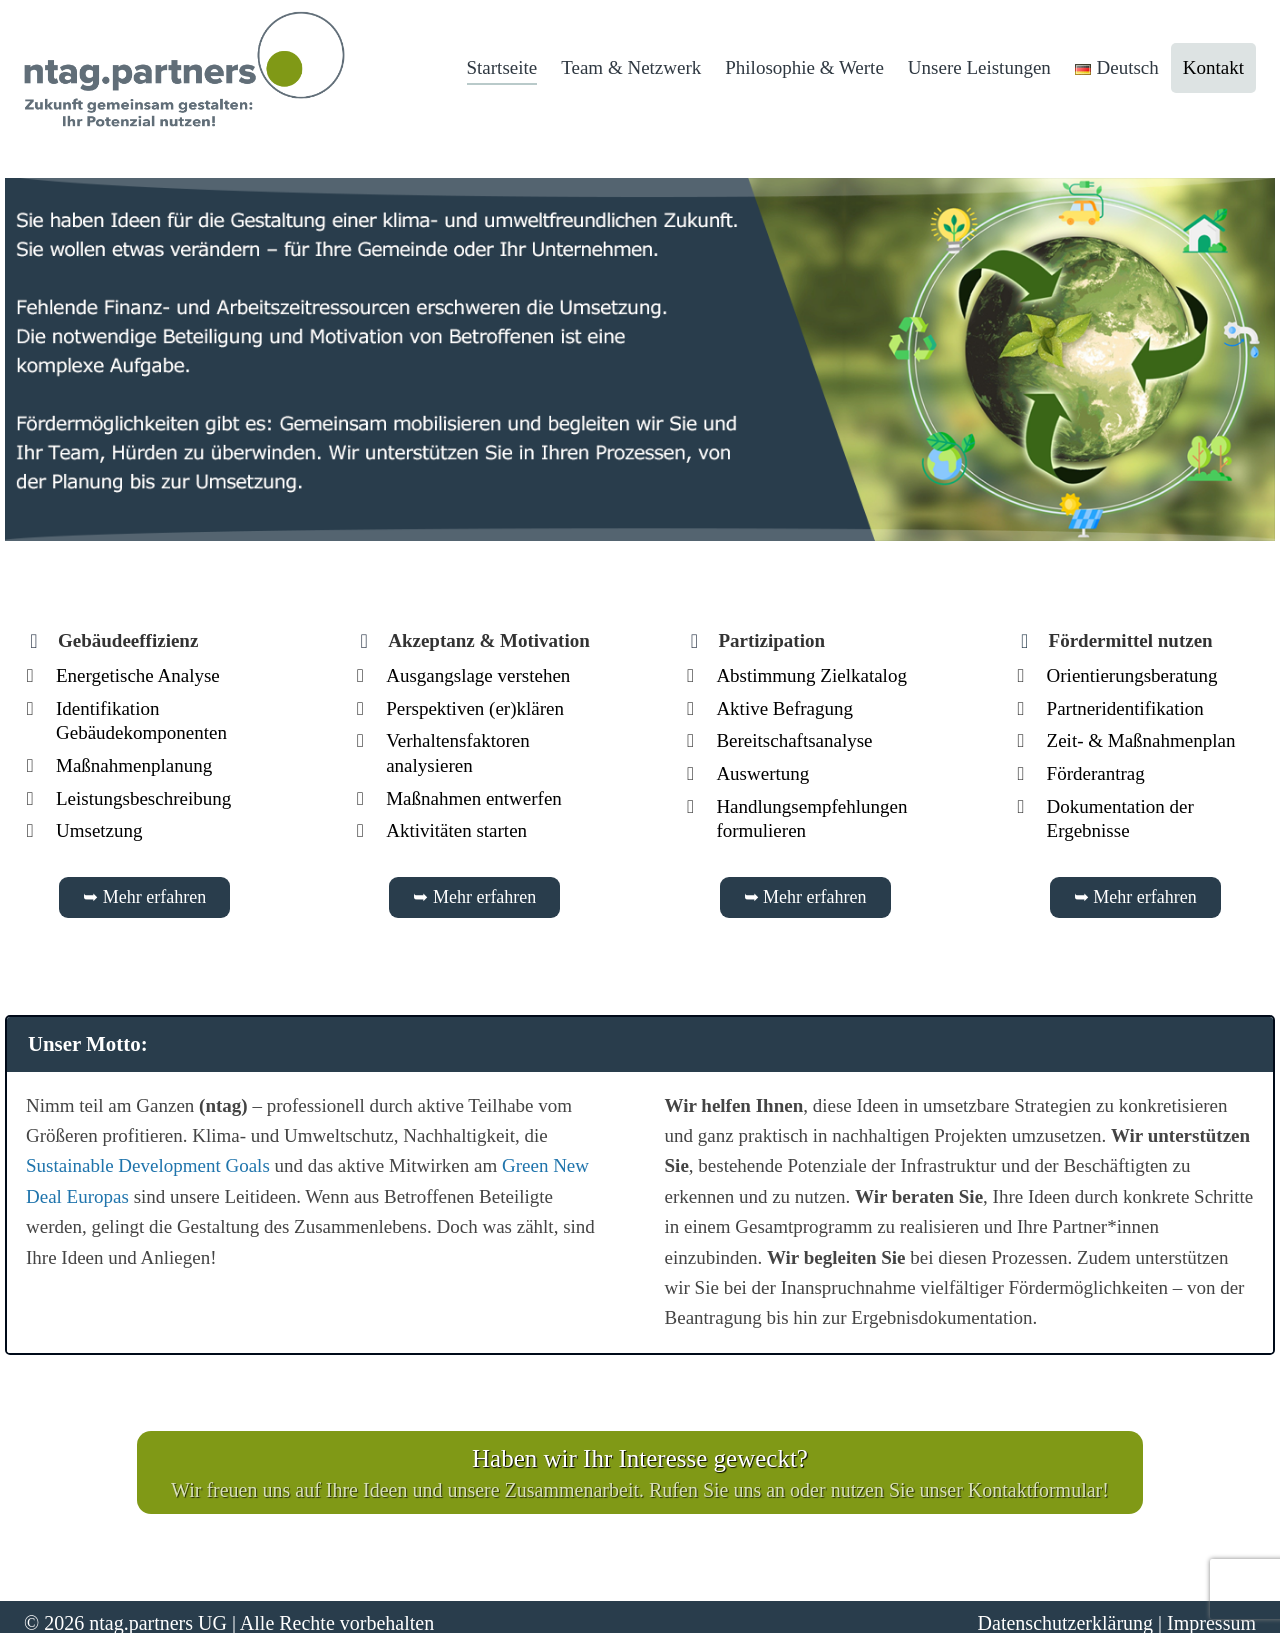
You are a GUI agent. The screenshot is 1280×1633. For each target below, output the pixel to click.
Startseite (502, 67)
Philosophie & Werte (804, 67)
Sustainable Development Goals (148, 1160)
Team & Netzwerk (631, 67)
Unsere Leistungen (979, 67)
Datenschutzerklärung (1065, 1611)
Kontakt (1213, 67)
